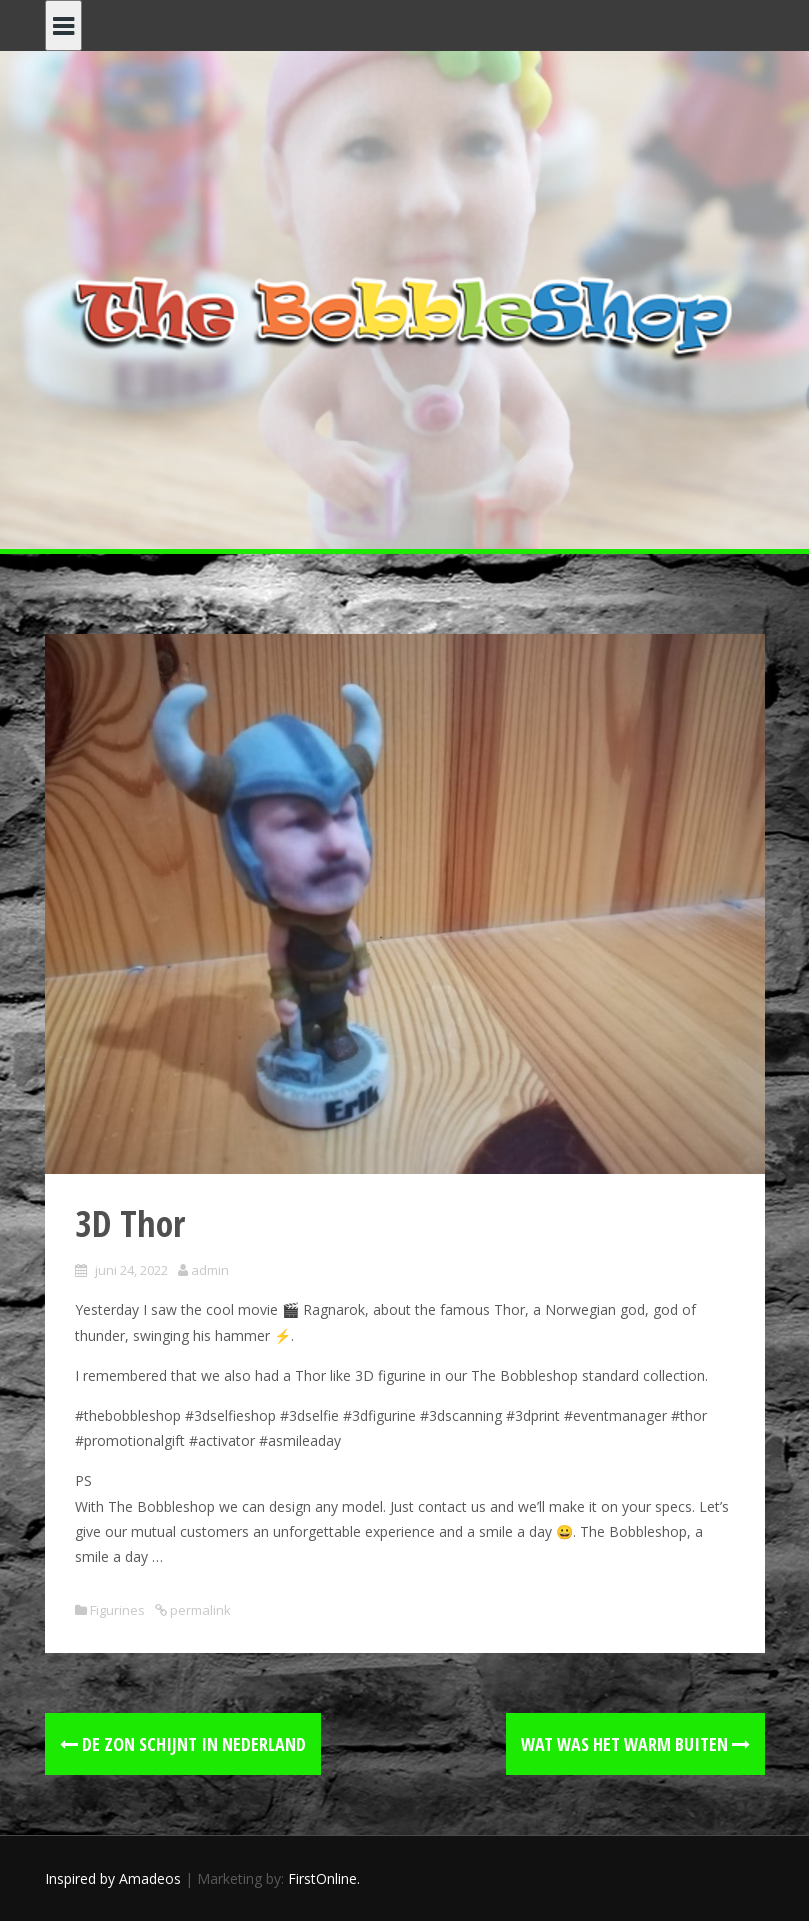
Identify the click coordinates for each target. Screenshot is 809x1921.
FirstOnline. (324, 1878)
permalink (199, 1610)
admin (210, 1270)
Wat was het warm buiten (635, 1744)
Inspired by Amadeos (113, 1878)
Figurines (117, 1610)
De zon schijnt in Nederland (183, 1744)
